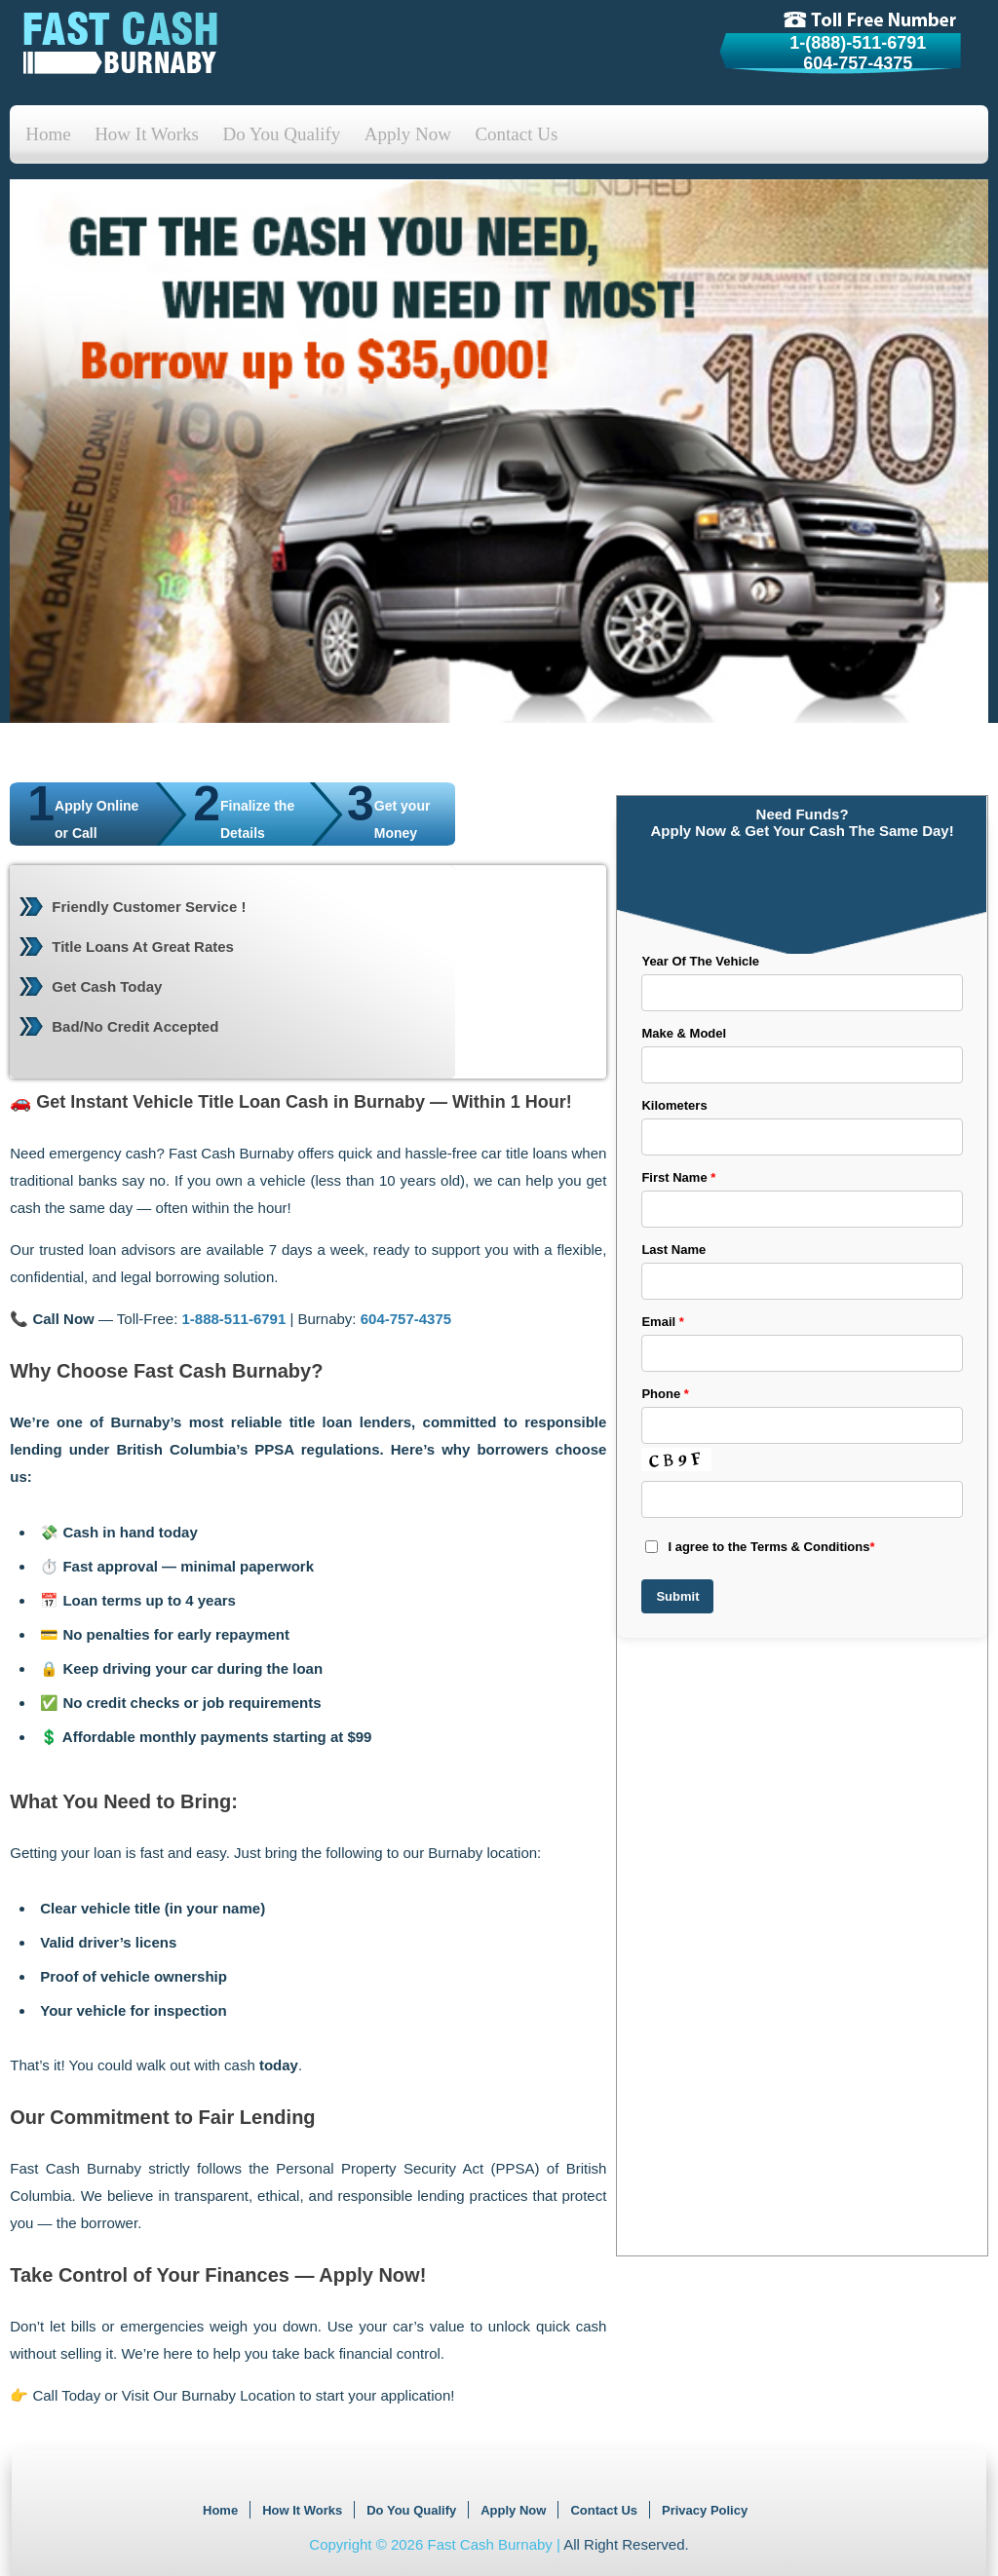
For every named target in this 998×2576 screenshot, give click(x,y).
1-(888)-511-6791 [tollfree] (857, 43)
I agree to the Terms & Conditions (759, 1546)
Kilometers (674, 1105)
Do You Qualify (281, 134)
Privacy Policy (705, 2510)
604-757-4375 (857, 63)
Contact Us (516, 134)
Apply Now (408, 134)
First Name (678, 1177)
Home (47, 134)
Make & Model (683, 1033)
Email (662, 1321)
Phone (664, 1393)
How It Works (147, 134)
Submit (677, 1596)
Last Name (673, 1249)
